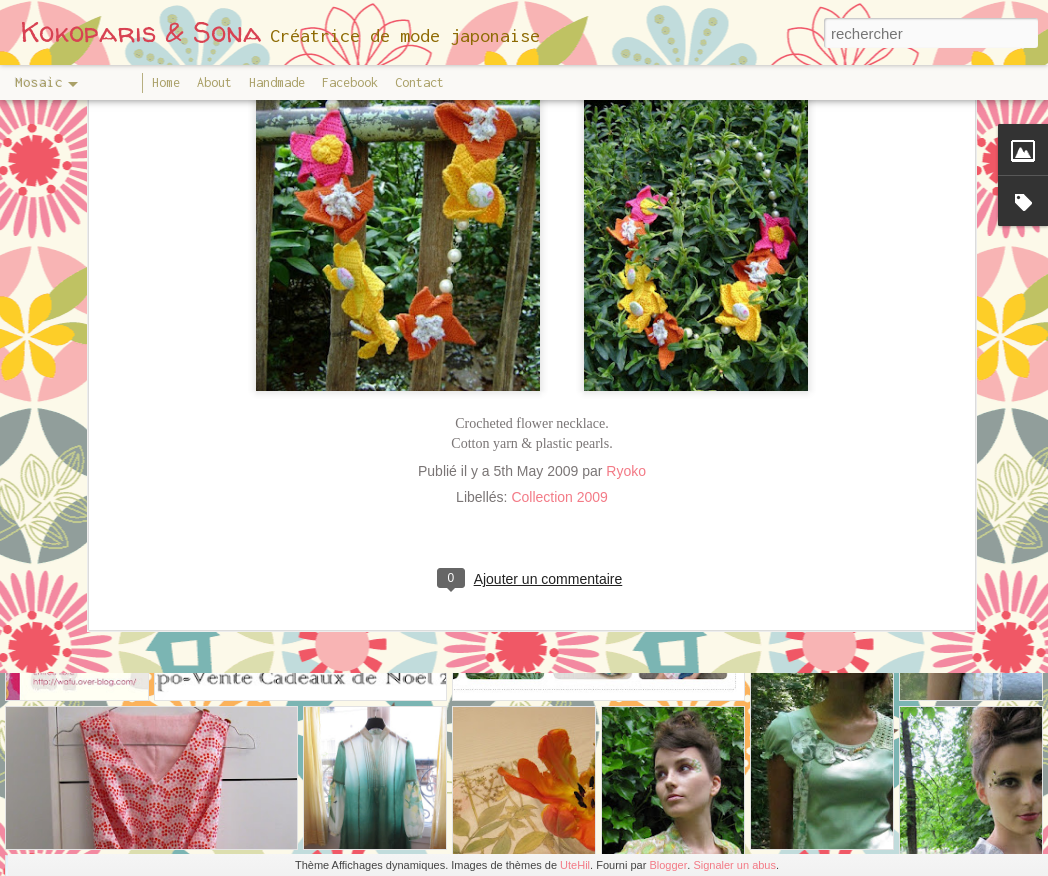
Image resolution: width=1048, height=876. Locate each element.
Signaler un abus (734, 865)
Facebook (350, 82)
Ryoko (626, 366)
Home (166, 82)
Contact (419, 82)
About (214, 82)
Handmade (277, 82)
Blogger (668, 865)
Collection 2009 (559, 392)
